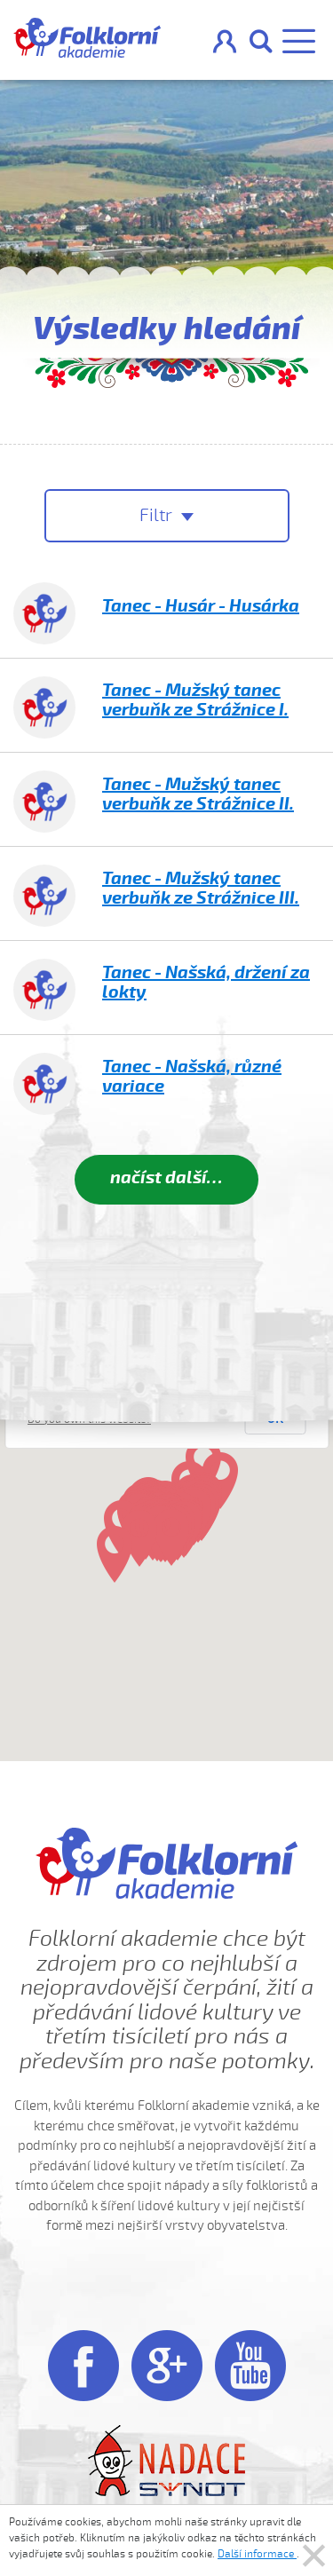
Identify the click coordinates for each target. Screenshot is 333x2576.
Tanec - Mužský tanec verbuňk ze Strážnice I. (195, 700)
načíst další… (166, 1177)
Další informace (257, 2554)
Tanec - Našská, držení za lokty (206, 982)
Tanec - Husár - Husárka (200, 606)
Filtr (158, 515)
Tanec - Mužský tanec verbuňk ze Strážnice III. (200, 888)
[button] (139, 1538)
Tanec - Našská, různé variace (191, 1076)
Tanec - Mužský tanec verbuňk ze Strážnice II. (198, 794)
